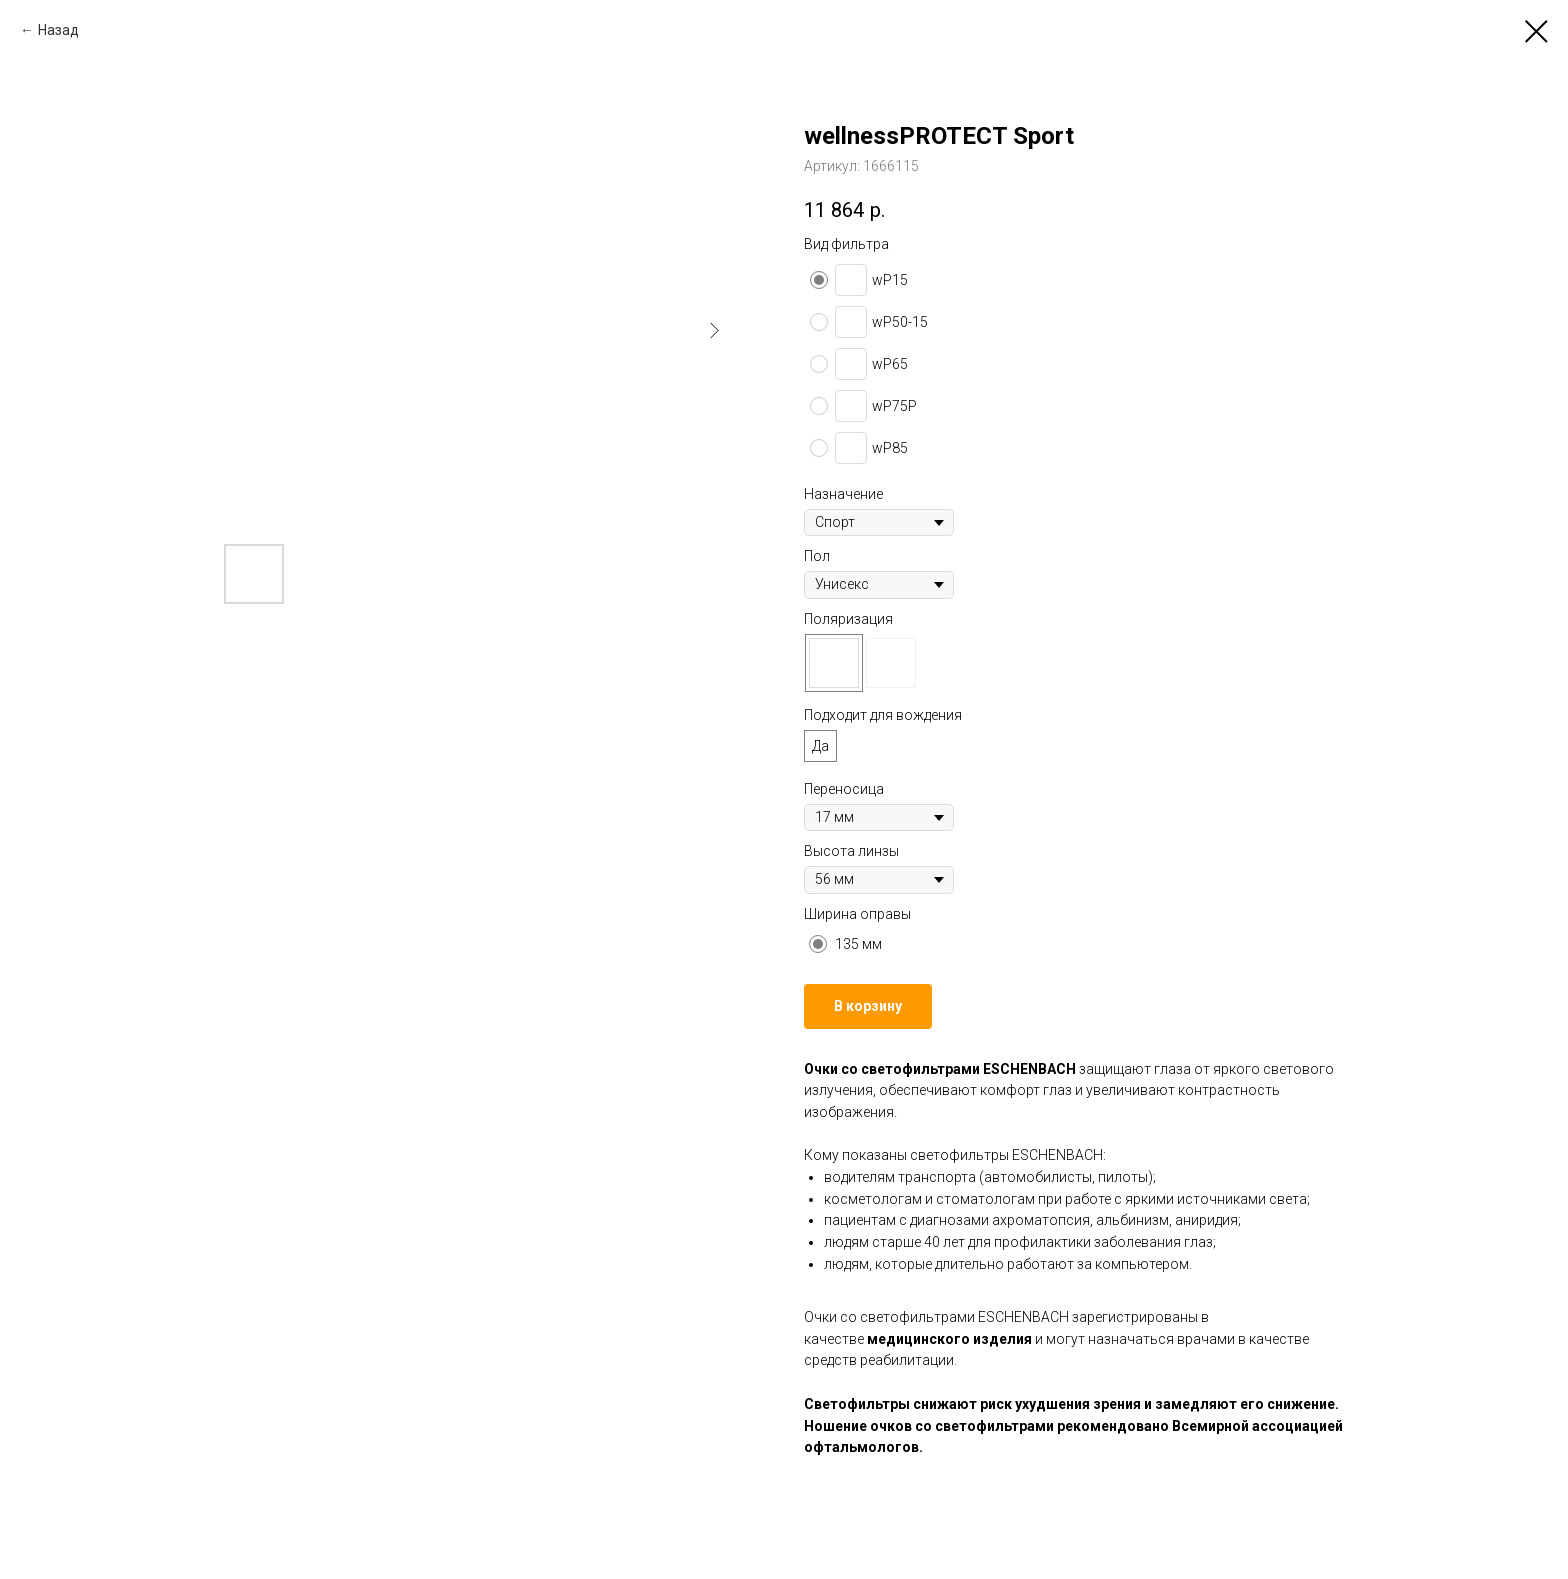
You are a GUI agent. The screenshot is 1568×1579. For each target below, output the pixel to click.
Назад (58, 30)
